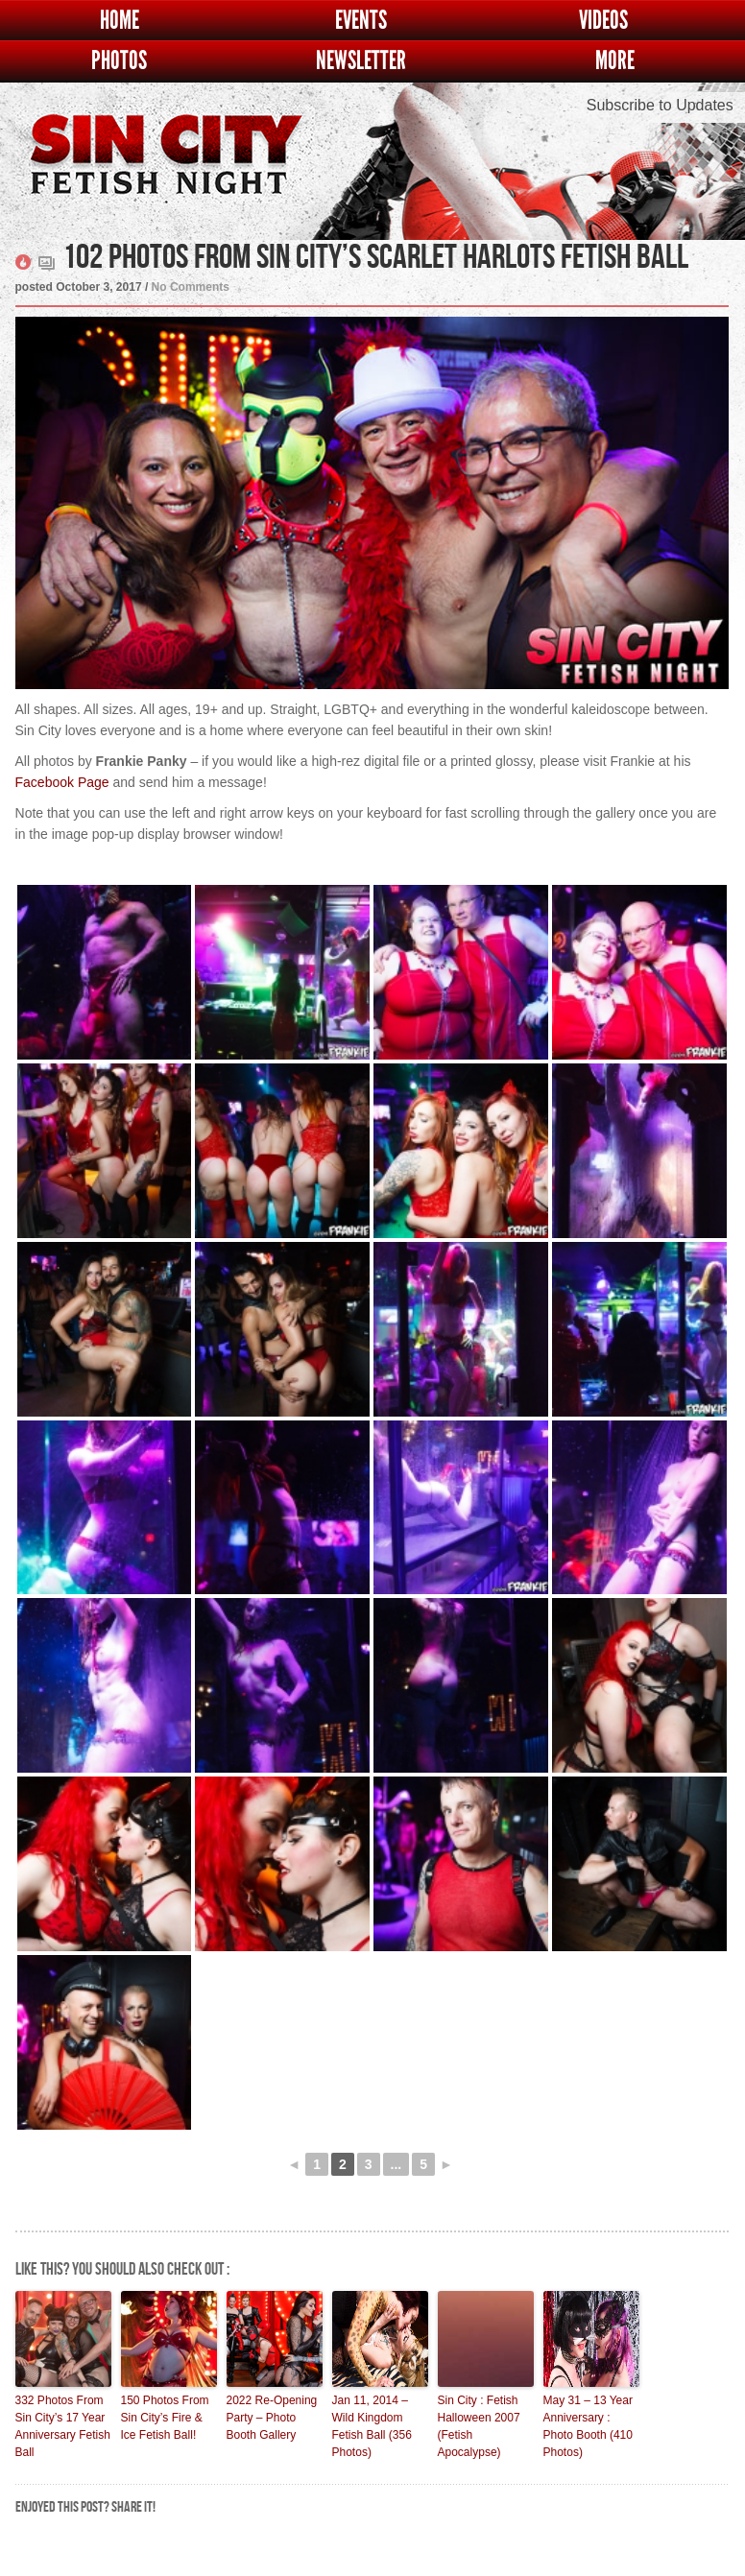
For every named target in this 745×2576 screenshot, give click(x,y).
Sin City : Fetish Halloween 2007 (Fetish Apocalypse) (479, 2426)
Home (119, 21)
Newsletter (361, 61)
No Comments (190, 287)
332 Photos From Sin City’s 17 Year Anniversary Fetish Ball (62, 2426)
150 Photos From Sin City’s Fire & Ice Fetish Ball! (165, 2418)
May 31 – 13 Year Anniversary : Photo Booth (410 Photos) (588, 2426)
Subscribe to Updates (660, 105)
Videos (603, 21)
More (615, 61)
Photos (119, 61)
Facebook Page (62, 782)
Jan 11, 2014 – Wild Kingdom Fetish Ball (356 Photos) (372, 2426)
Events (361, 21)
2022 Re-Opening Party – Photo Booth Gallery (272, 2418)
